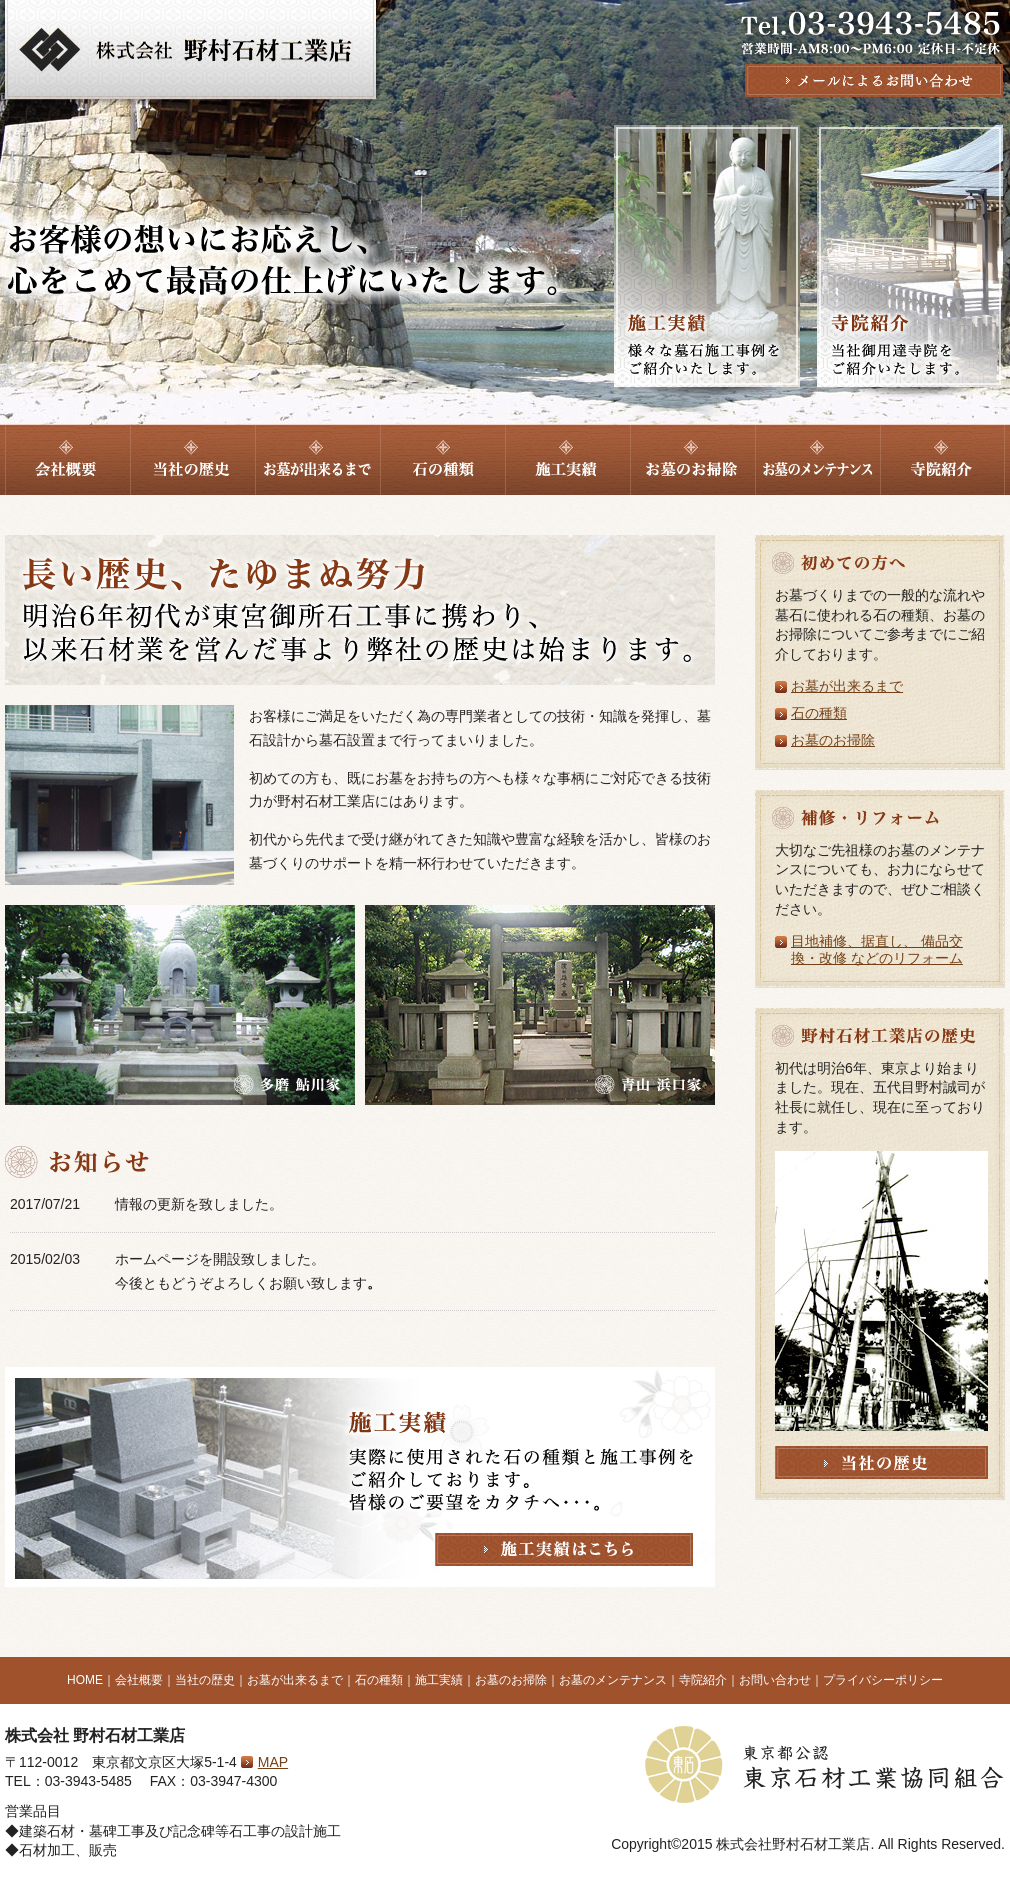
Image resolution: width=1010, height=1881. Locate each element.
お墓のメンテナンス (613, 1680)
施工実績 (439, 1680)
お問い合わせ (775, 1680)
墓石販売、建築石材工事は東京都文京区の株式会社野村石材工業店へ (190, 52)
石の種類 (819, 713)
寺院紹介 (703, 1680)
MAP (273, 1762)
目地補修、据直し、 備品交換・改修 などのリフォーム (877, 949)
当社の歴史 (205, 1680)
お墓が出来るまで (847, 686)
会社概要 (139, 1680)
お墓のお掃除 (833, 740)
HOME (85, 1680)
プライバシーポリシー (883, 1680)
